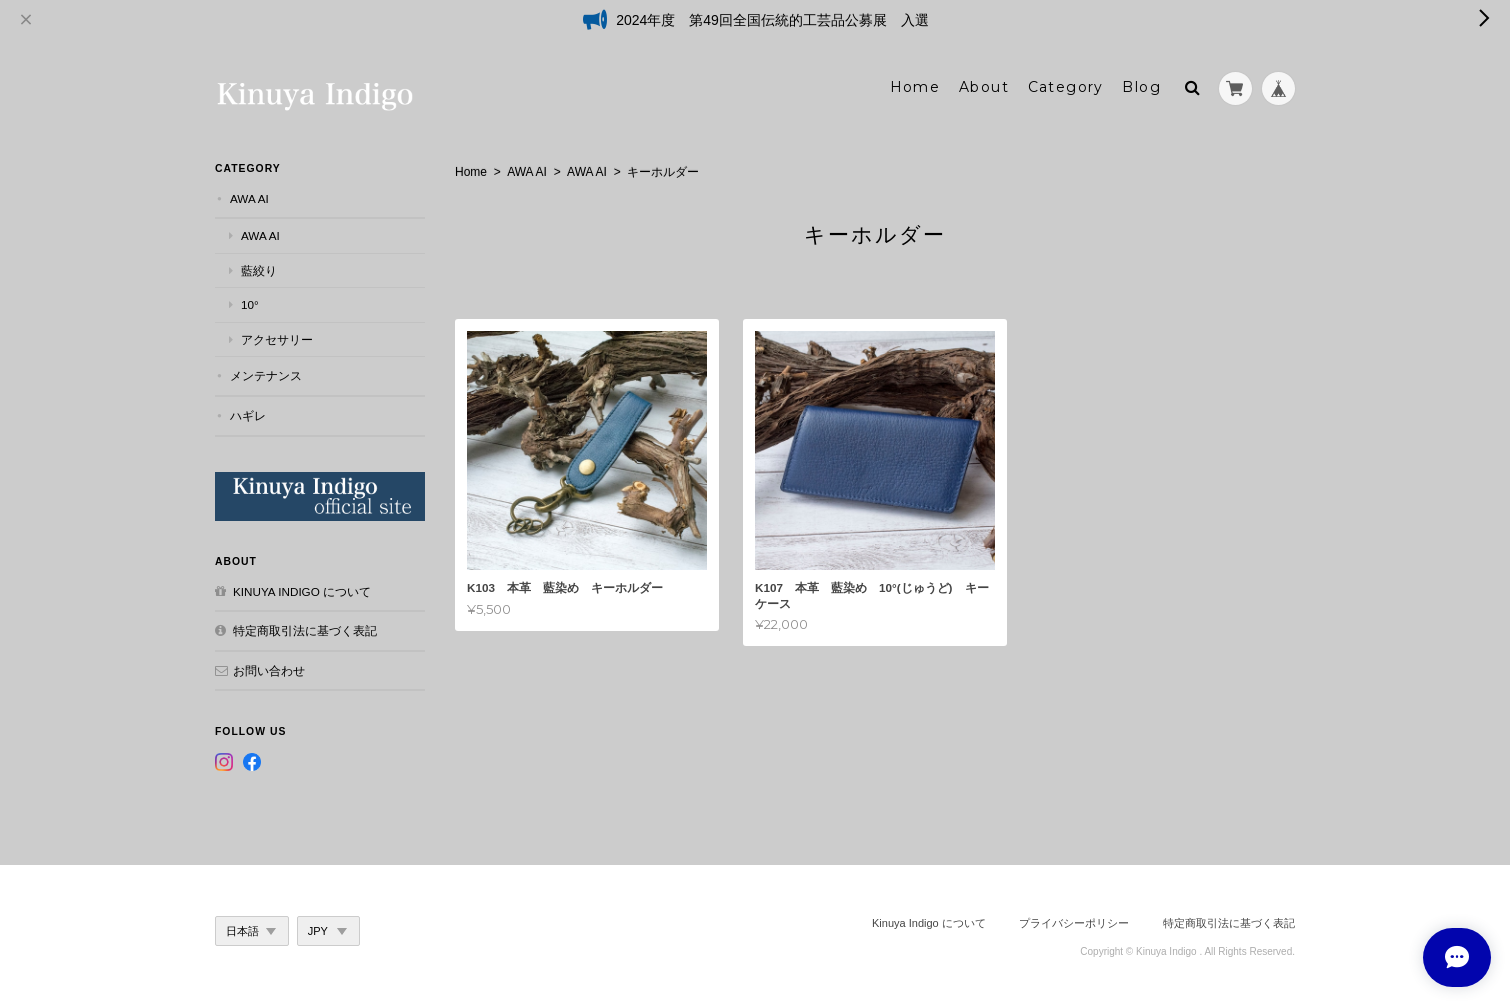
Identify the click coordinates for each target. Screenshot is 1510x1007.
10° (250, 304)
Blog (1141, 87)
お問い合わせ (269, 669)
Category (1066, 87)
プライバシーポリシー (1074, 922)
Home (915, 87)
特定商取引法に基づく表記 (305, 630)
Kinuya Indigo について (302, 590)
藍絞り (259, 269)
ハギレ (248, 414)
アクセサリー (277, 338)
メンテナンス (266, 375)
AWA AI (527, 171)
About (984, 87)
